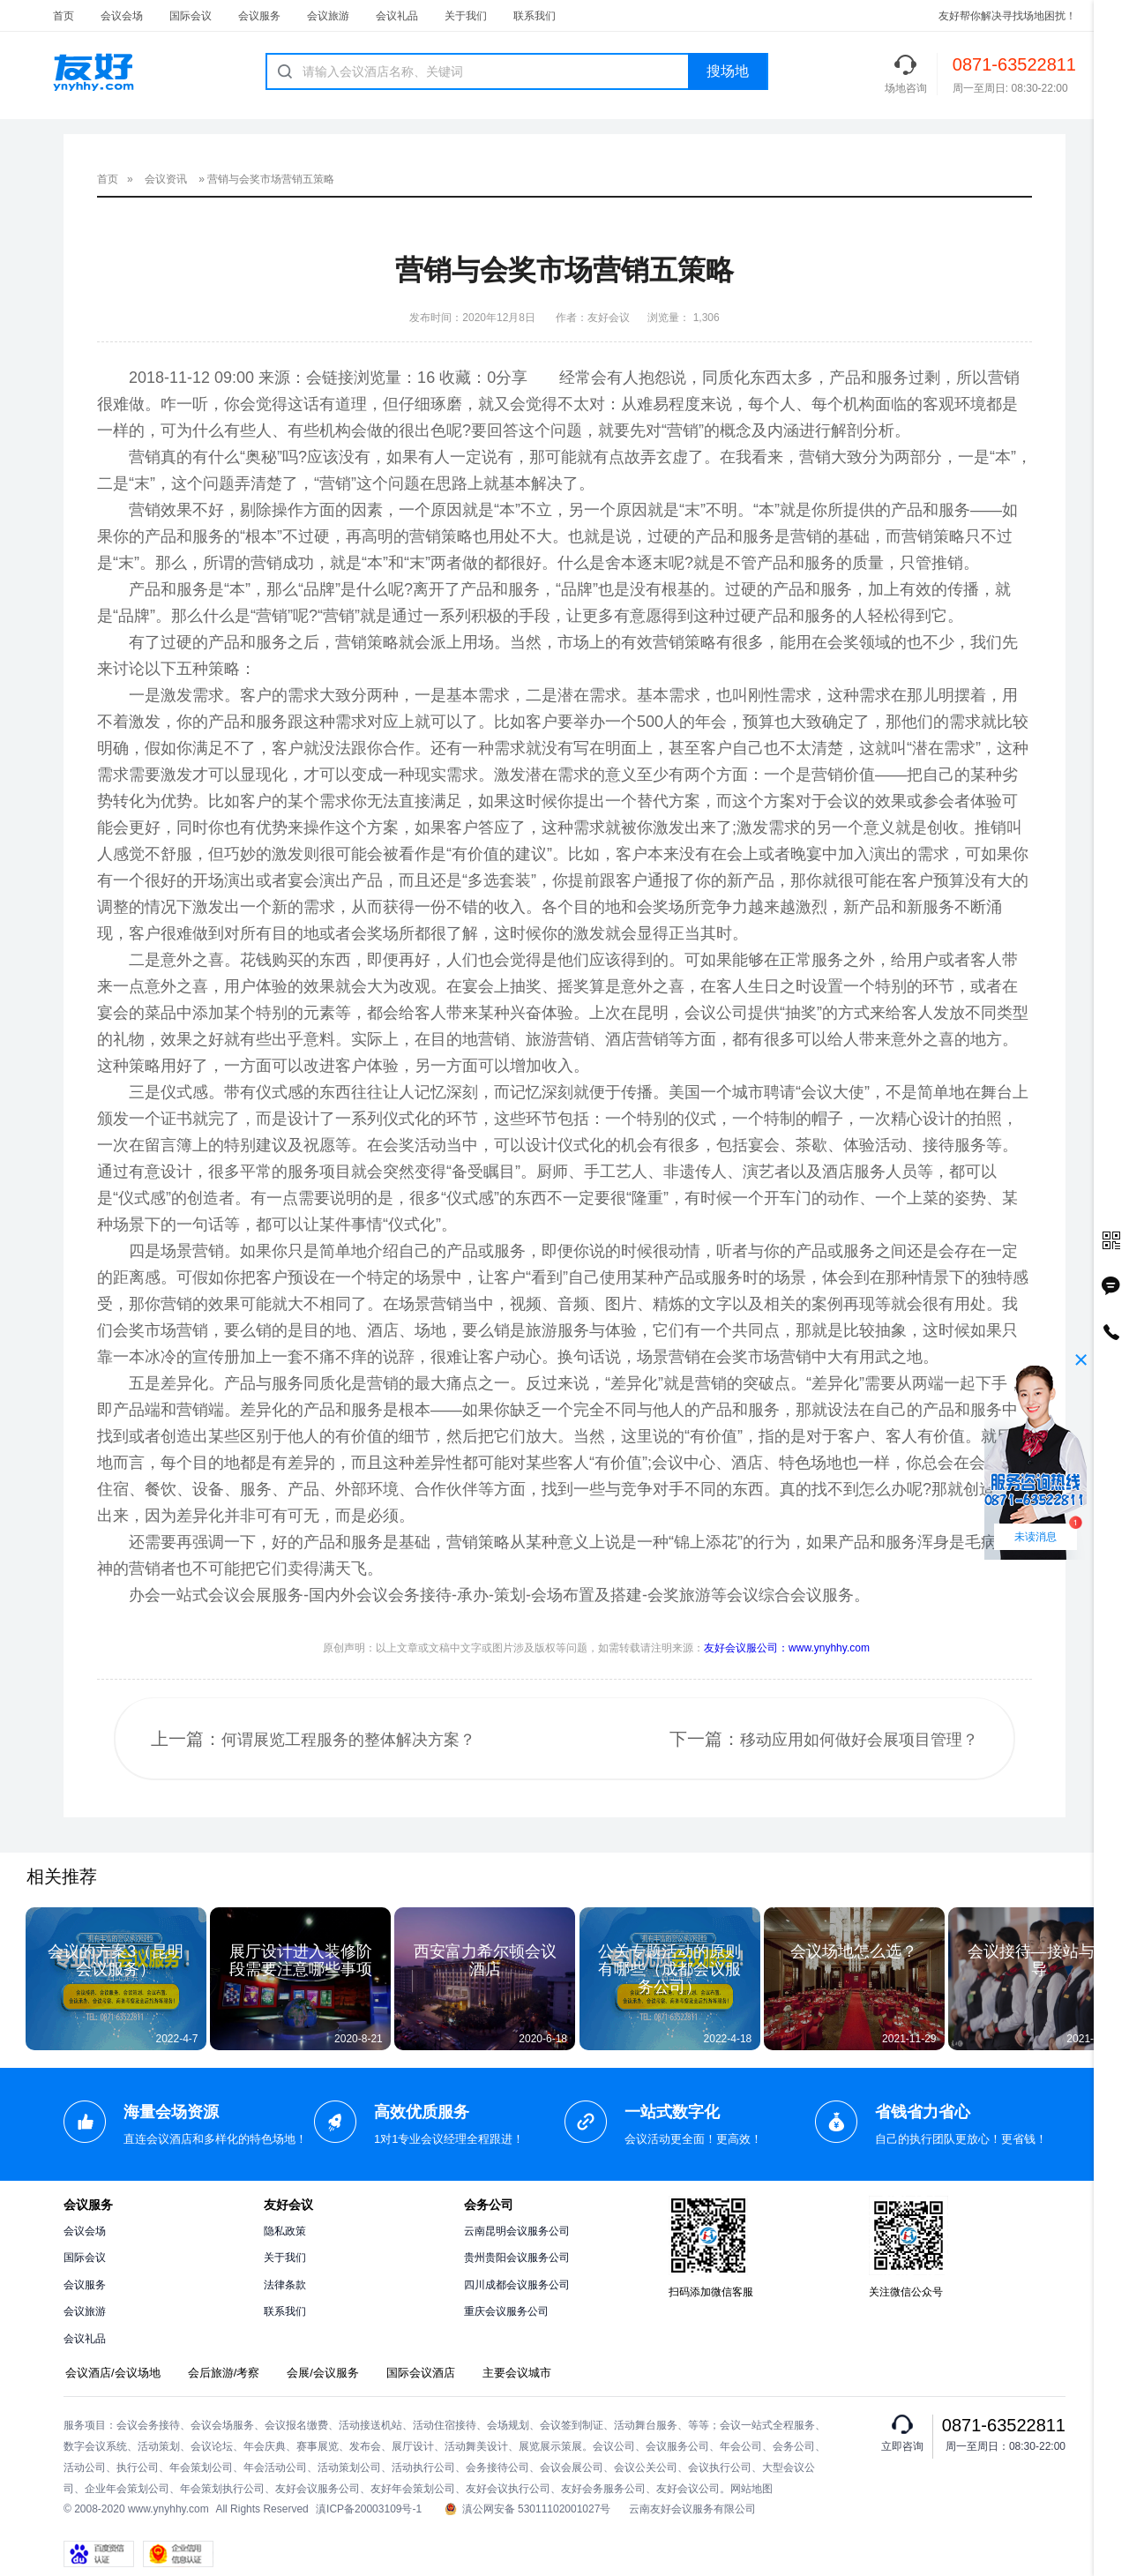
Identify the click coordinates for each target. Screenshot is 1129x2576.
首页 (63, 16)
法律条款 (285, 2285)
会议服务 (259, 16)
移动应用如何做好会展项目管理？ (859, 1740)
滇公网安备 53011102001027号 (528, 2509)
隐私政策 (285, 2231)
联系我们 (534, 16)
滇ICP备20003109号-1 (369, 2509)
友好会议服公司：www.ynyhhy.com (787, 1648)
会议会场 (122, 16)
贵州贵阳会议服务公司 (517, 2257)
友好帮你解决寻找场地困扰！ (1007, 16)
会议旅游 (328, 16)
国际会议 (190, 16)
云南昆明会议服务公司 (517, 2231)
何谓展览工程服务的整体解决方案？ (348, 1740)
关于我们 (466, 16)
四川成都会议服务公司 (517, 2285)
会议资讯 (166, 179)
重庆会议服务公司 (506, 2311)
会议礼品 (397, 16)
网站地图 (751, 2488)
